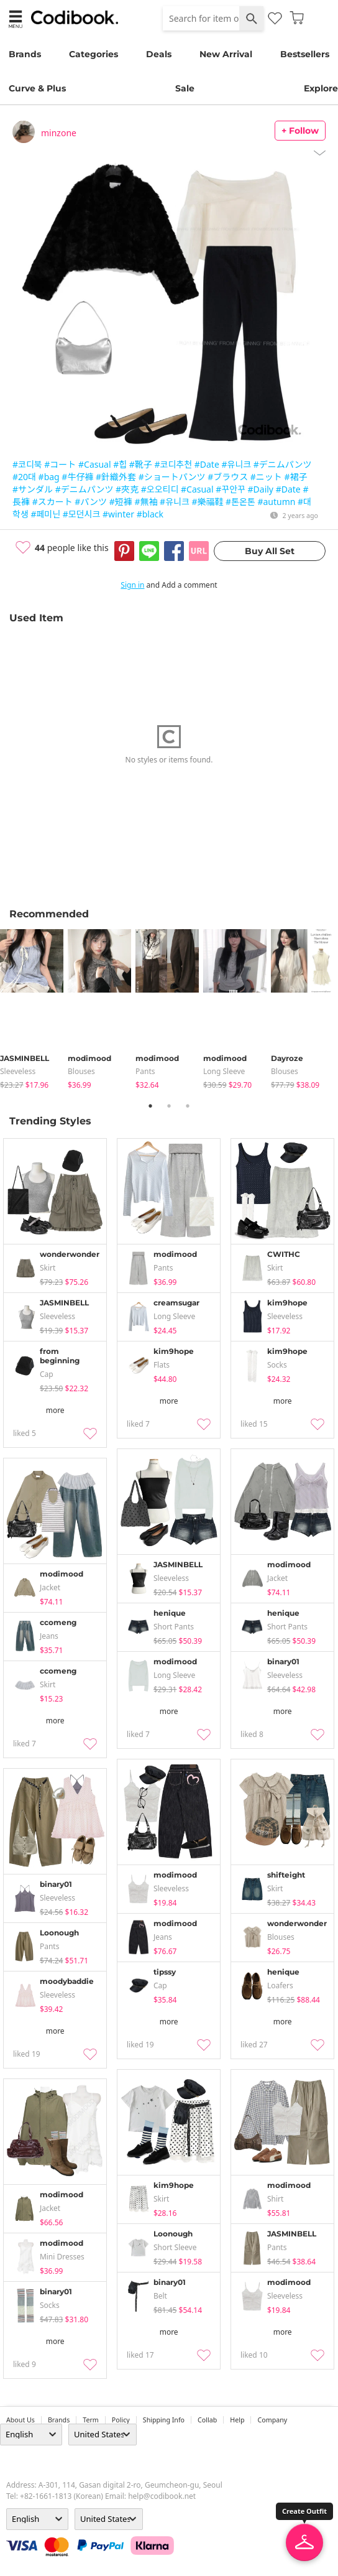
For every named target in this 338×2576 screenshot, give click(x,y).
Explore (321, 88)
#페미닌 (45, 514)
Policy (121, 2420)
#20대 (24, 477)
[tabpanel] (34, 1009)
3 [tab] (187, 1106)
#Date (206, 464)
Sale (184, 88)
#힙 (120, 464)
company (272, 2420)
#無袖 (145, 501)
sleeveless (17, 1071)
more (55, 1410)
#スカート (52, 501)
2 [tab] (169, 1106)
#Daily (260, 489)
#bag (49, 477)
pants (145, 1071)
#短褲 (120, 501)
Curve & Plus (37, 88)
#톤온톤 (240, 501)
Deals (158, 54)
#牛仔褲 (77, 477)
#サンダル (32, 489)
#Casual (94, 464)
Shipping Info (164, 2420)
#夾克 (127, 489)
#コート (60, 464)
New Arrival (225, 54)
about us (20, 2420)
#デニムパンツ (283, 464)
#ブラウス (228, 477)
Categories (93, 54)
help (237, 2420)
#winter (118, 514)
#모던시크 (82, 514)
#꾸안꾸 (230, 489)
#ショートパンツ (172, 477)
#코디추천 (174, 464)
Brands (25, 54)
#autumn (276, 501)
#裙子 (296, 477)
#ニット (266, 477)
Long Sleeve (224, 1071)
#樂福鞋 (207, 501)
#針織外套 (116, 477)
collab (207, 2420)
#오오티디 (160, 489)
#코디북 (27, 464)
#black (150, 514)
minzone (58, 133)
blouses (81, 1071)
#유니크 (236, 464)
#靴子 (140, 464)
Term (91, 2420)
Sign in (132, 585)
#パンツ (91, 501)
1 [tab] (150, 1106)
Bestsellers (304, 54)
